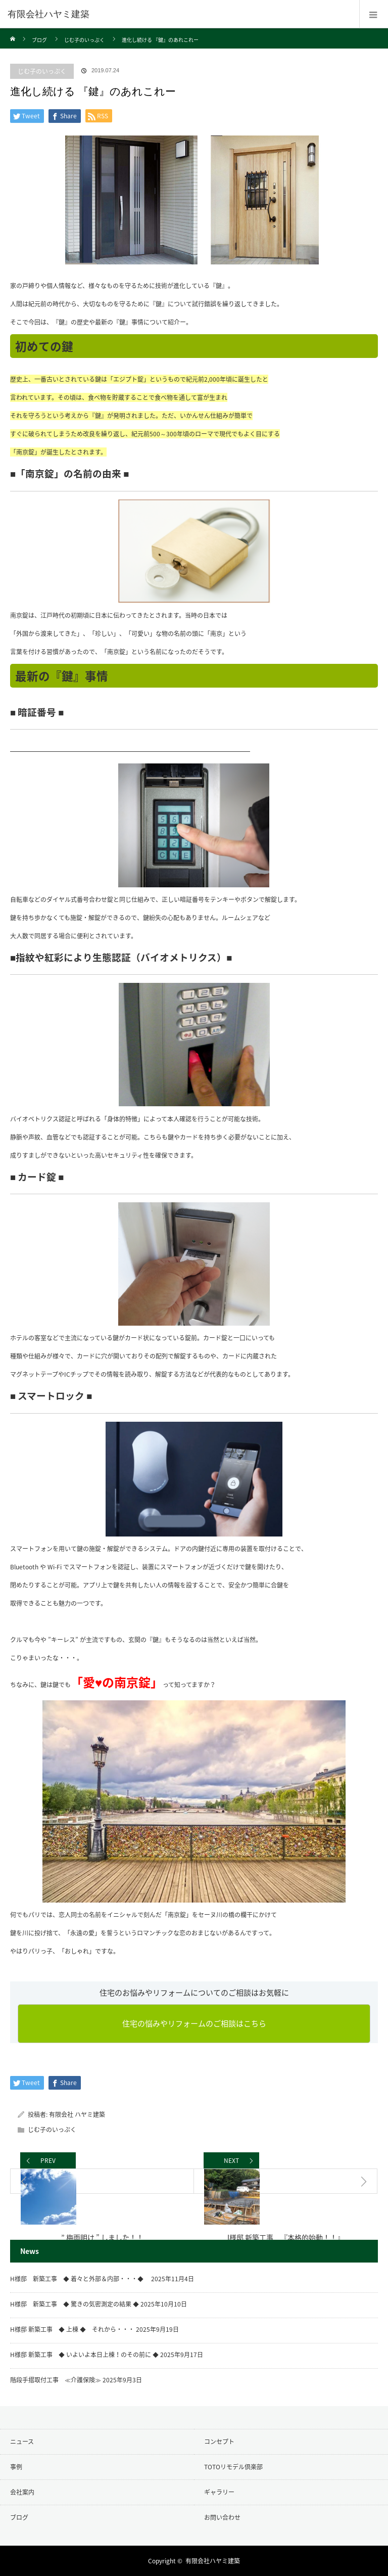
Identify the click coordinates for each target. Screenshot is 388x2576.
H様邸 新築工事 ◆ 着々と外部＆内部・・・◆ (80, 2278)
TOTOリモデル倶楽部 (233, 2466)
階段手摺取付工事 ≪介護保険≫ (55, 2379)
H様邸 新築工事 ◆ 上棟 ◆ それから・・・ (72, 2329)
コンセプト (219, 2441)
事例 (16, 2466)
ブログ (39, 39)
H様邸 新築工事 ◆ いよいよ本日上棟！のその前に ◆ (84, 2354)
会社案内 (22, 2492)
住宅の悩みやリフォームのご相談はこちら (194, 2023)
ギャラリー (219, 2492)
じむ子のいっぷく (84, 39)
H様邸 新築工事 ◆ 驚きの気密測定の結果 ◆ (74, 2304)
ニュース (22, 2441)
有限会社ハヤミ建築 (48, 14)
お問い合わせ (222, 2517)
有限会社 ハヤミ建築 (77, 2114)
